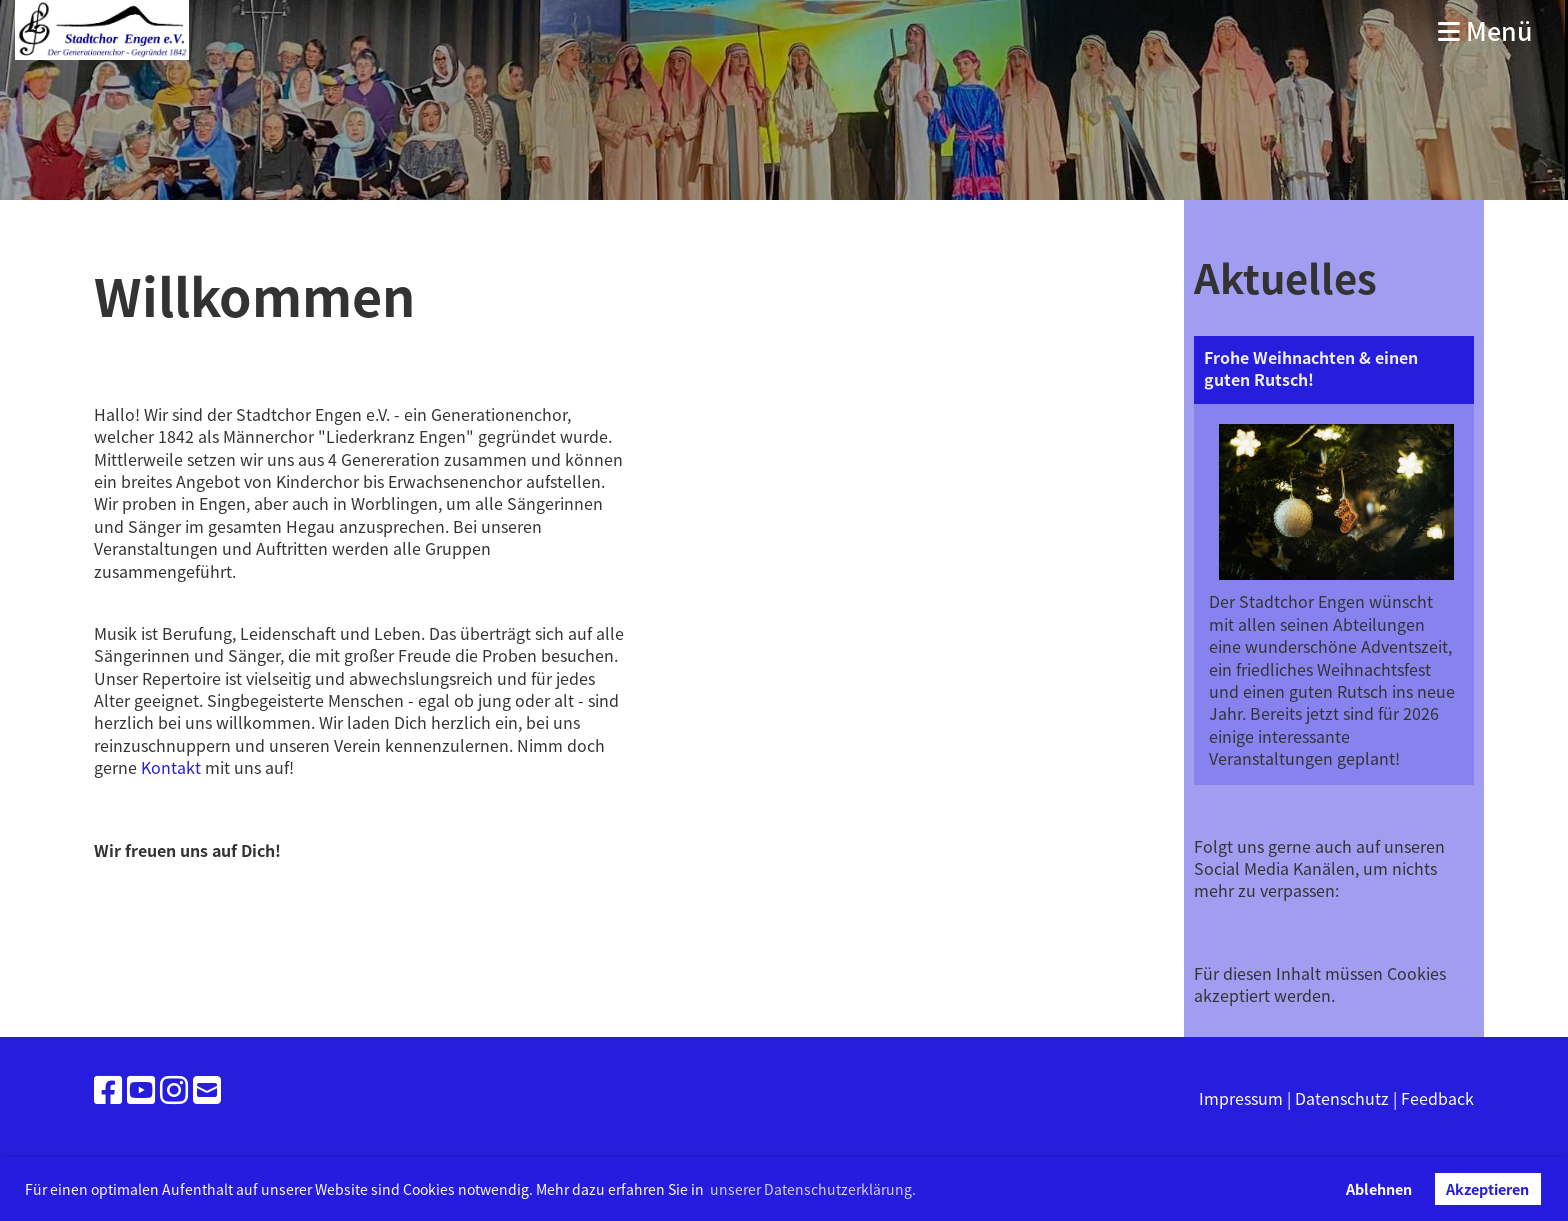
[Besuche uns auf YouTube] (141, 1088)
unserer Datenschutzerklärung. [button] (813, 1189)
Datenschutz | (1348, 1098)
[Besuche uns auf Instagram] (174, 1088)
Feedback (1437, 1098)
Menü (1485, 30)
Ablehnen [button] (1379, 1189)
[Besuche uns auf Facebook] (108, 1088)
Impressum (1241, 1098)
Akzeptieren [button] (1487, 1189)
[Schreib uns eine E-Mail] (207, 1088)
